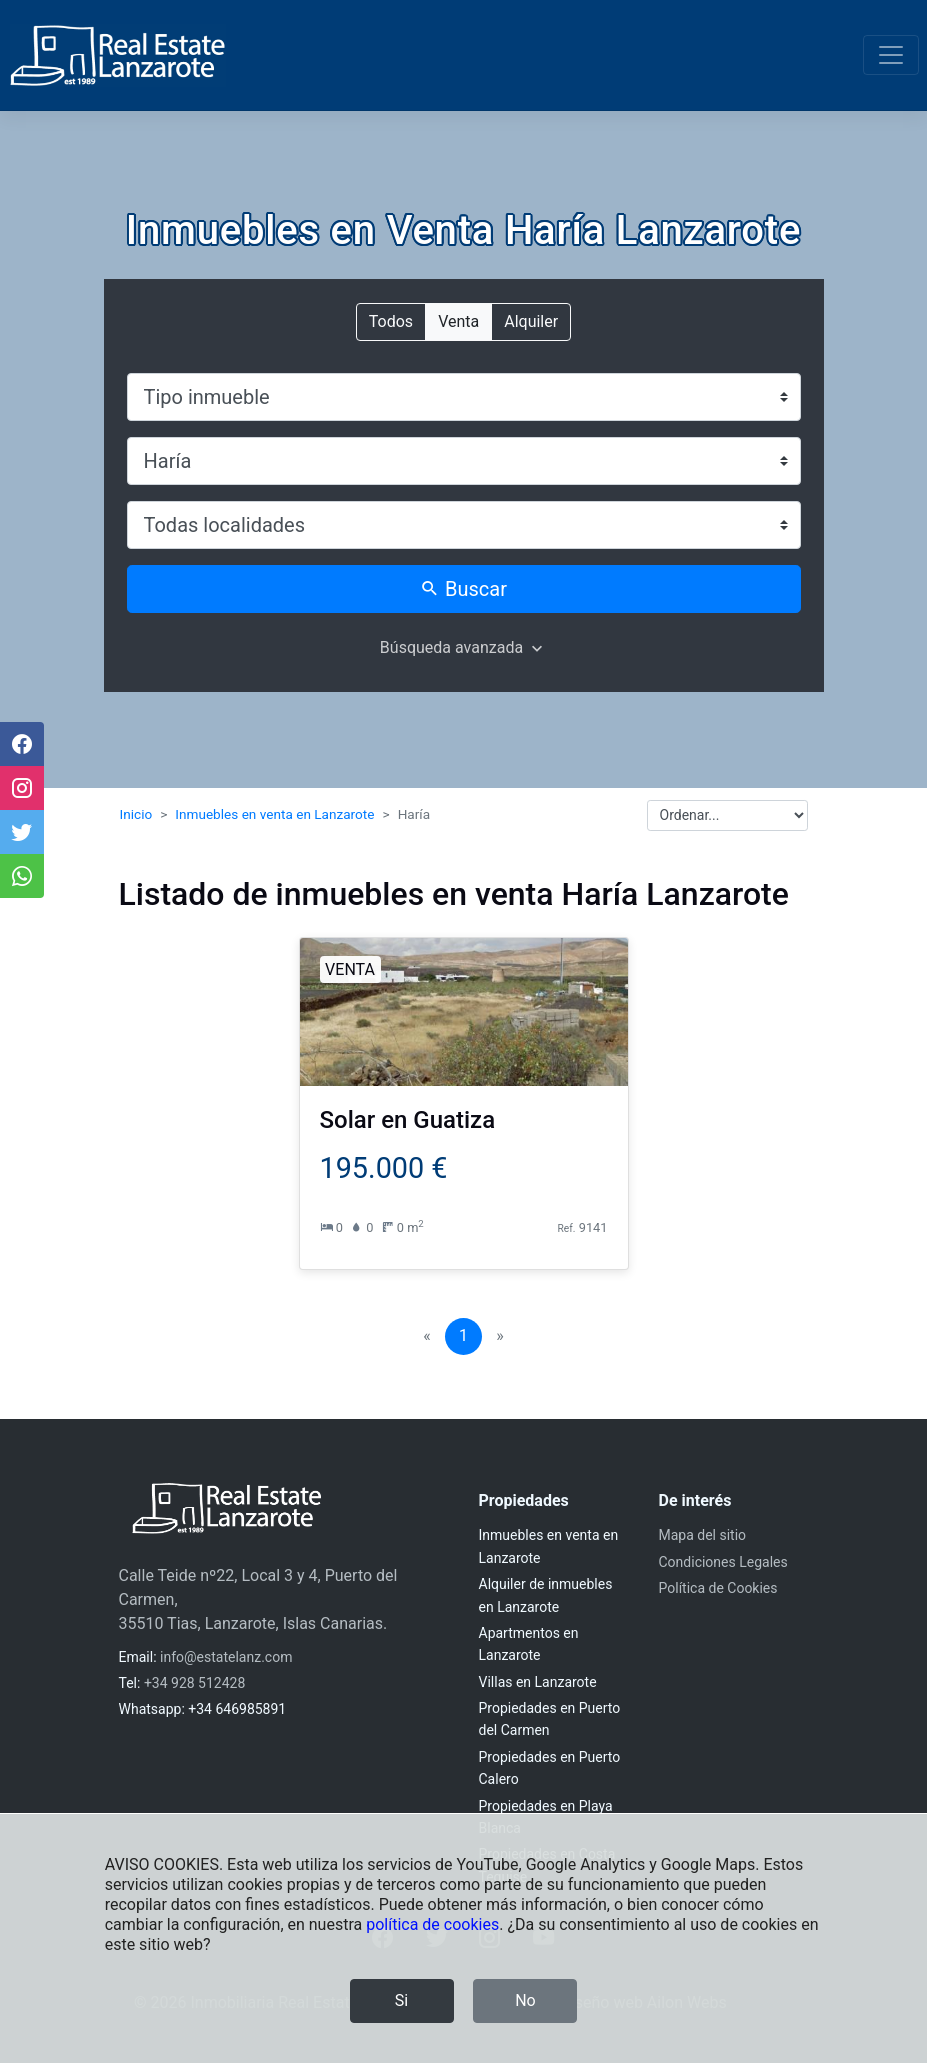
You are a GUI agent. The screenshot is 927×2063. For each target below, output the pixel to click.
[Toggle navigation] (891, 55)
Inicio (136, 814)
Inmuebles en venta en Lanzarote (274, 814)
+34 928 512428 (194, 1683)
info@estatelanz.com (226, 1657)
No (525, 2000)
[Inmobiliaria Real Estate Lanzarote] (118, 55)
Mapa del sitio (703, 1535)
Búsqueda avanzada (451, 647)
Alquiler (531, 320)
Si (401, 2000)
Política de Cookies (718, 1588)
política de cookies (432, 1924)
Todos (391, 320)
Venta (458, 320)
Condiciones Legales (723, 1562)
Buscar (463, 589)
